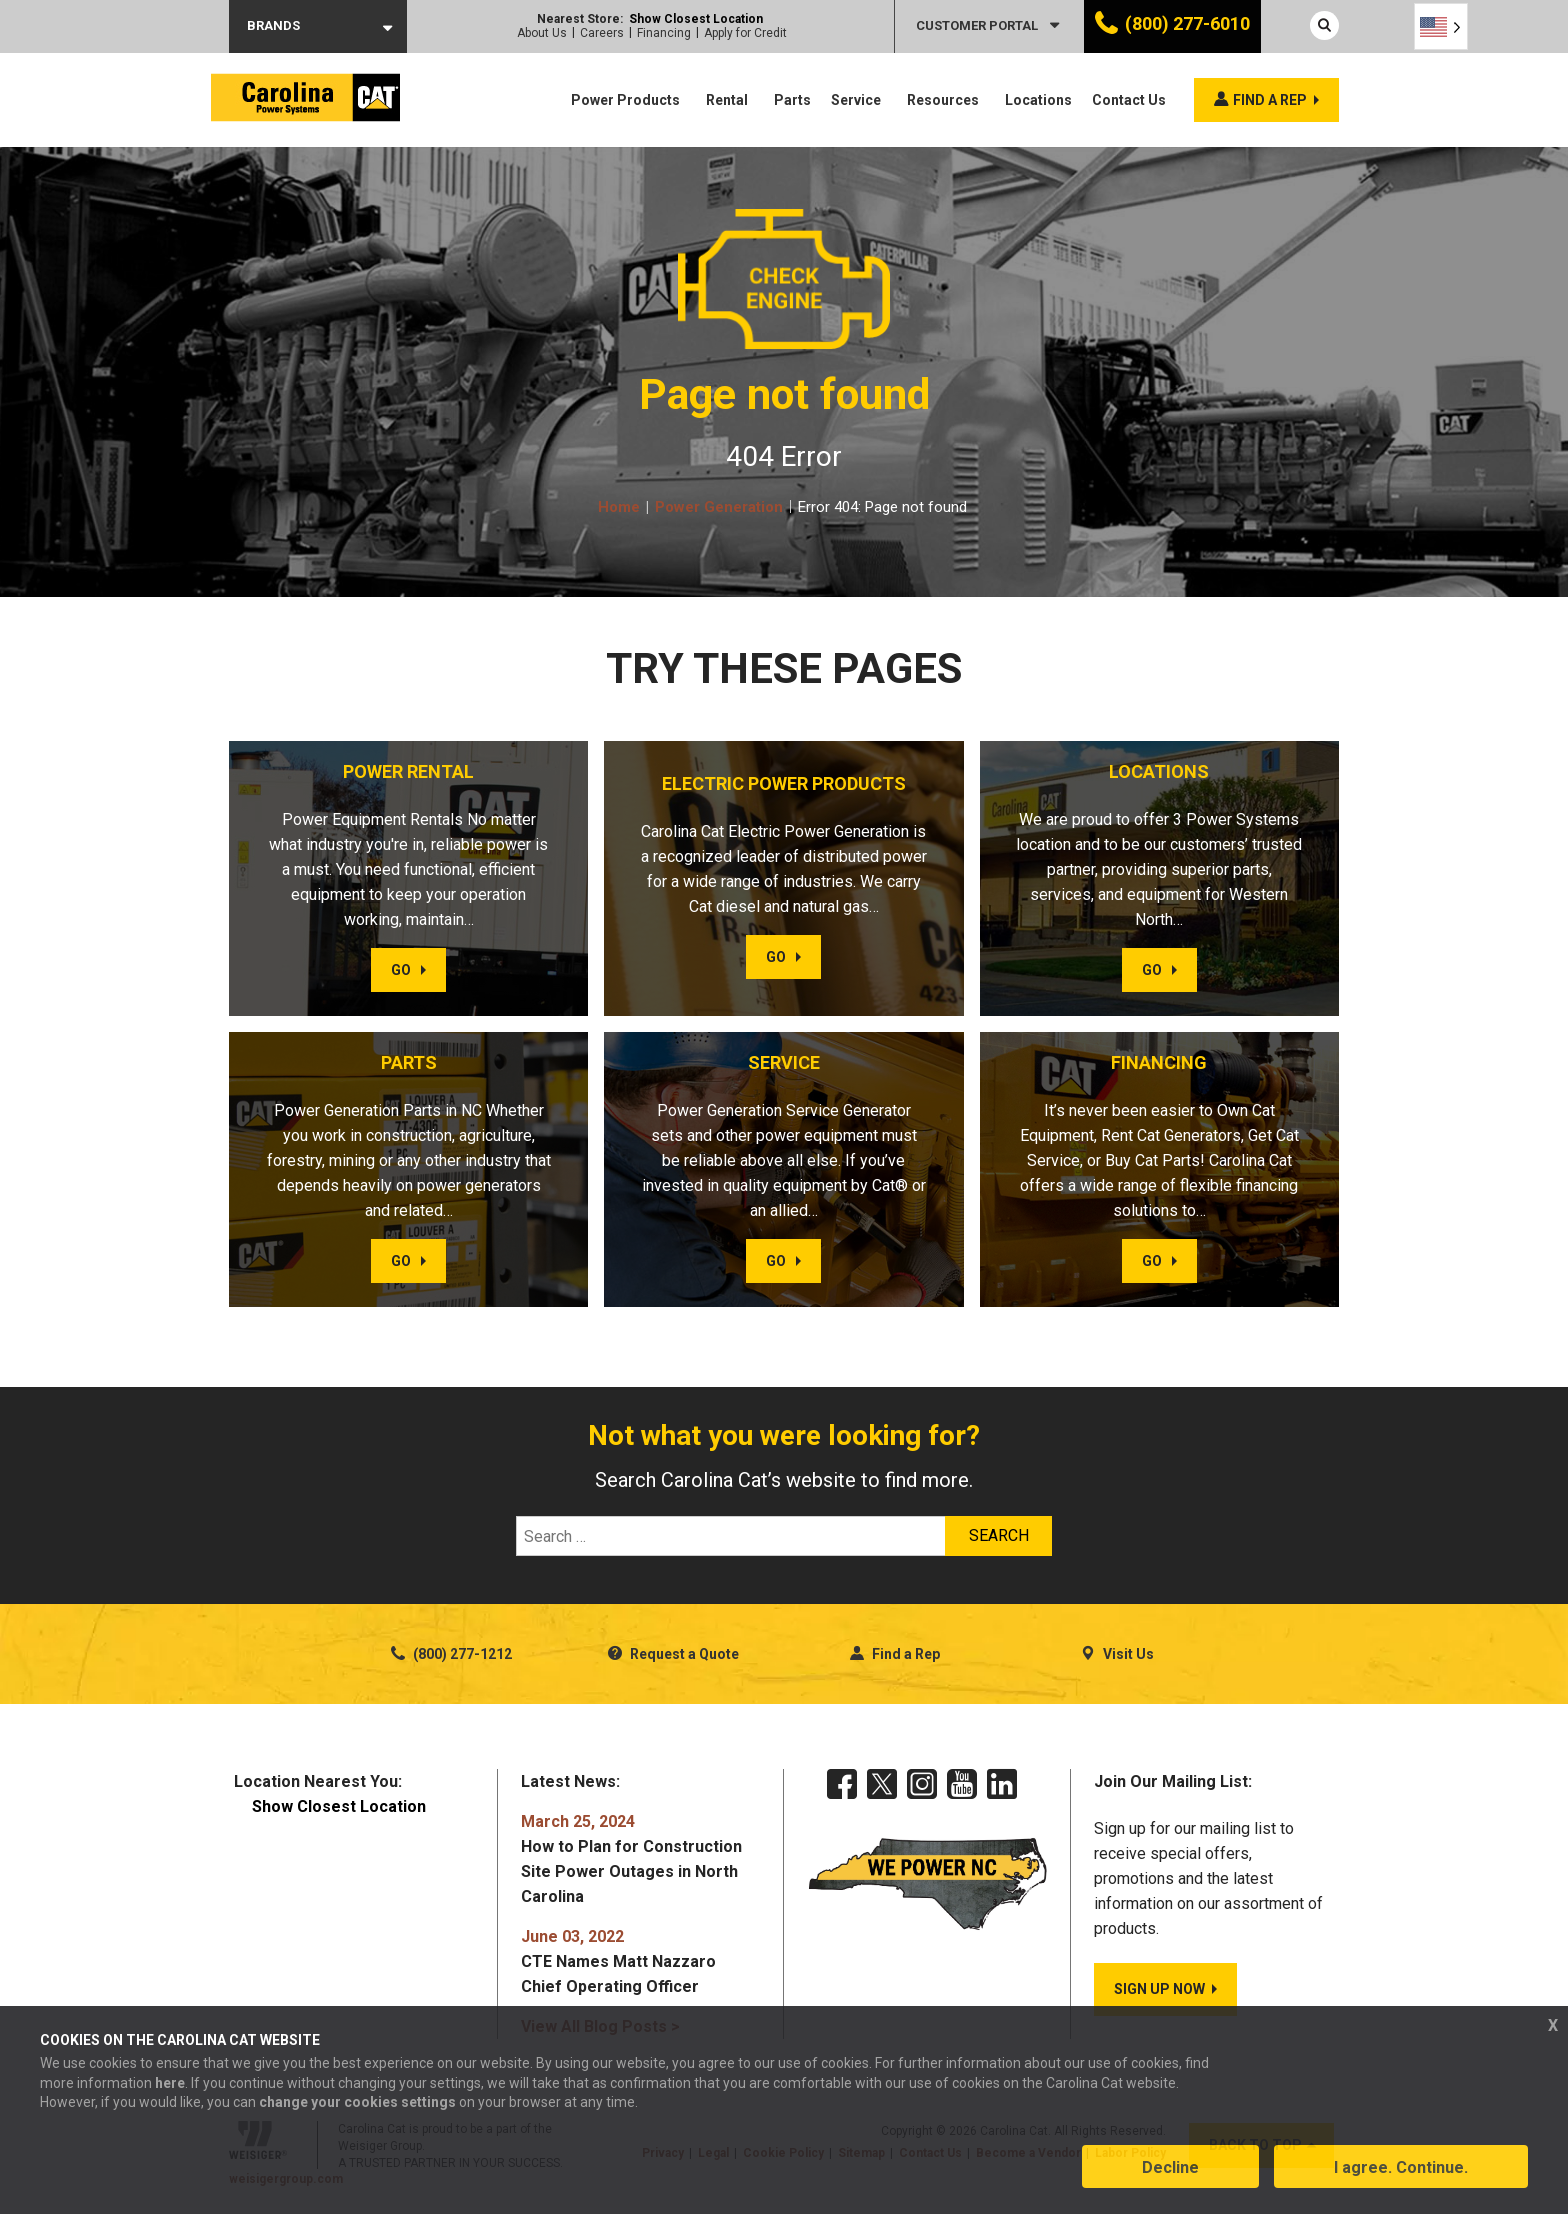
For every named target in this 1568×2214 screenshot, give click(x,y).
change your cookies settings (357, 2103)
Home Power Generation (690, 507)
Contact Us (1129, 100)
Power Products (625, 100)
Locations (1038, 100)
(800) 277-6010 (1187, 23)
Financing (664, 33)
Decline (1170, 2167)
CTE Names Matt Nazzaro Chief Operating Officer (618, 1961)
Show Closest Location (696, 19)
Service (856, 100)
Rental (727, 100)
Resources (943, 100)
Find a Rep (895, 1654)
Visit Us (1117, 1654)
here (170, 2084)
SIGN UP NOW (1159, 1989)
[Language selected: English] (1441, 26)
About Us (542, 33)
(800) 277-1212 (451, 1654)
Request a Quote (673, 1654)
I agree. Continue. (1401, 2167)
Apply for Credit (745, 33)
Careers (602, 33)
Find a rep (1270, 100)
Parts (792, 100)
